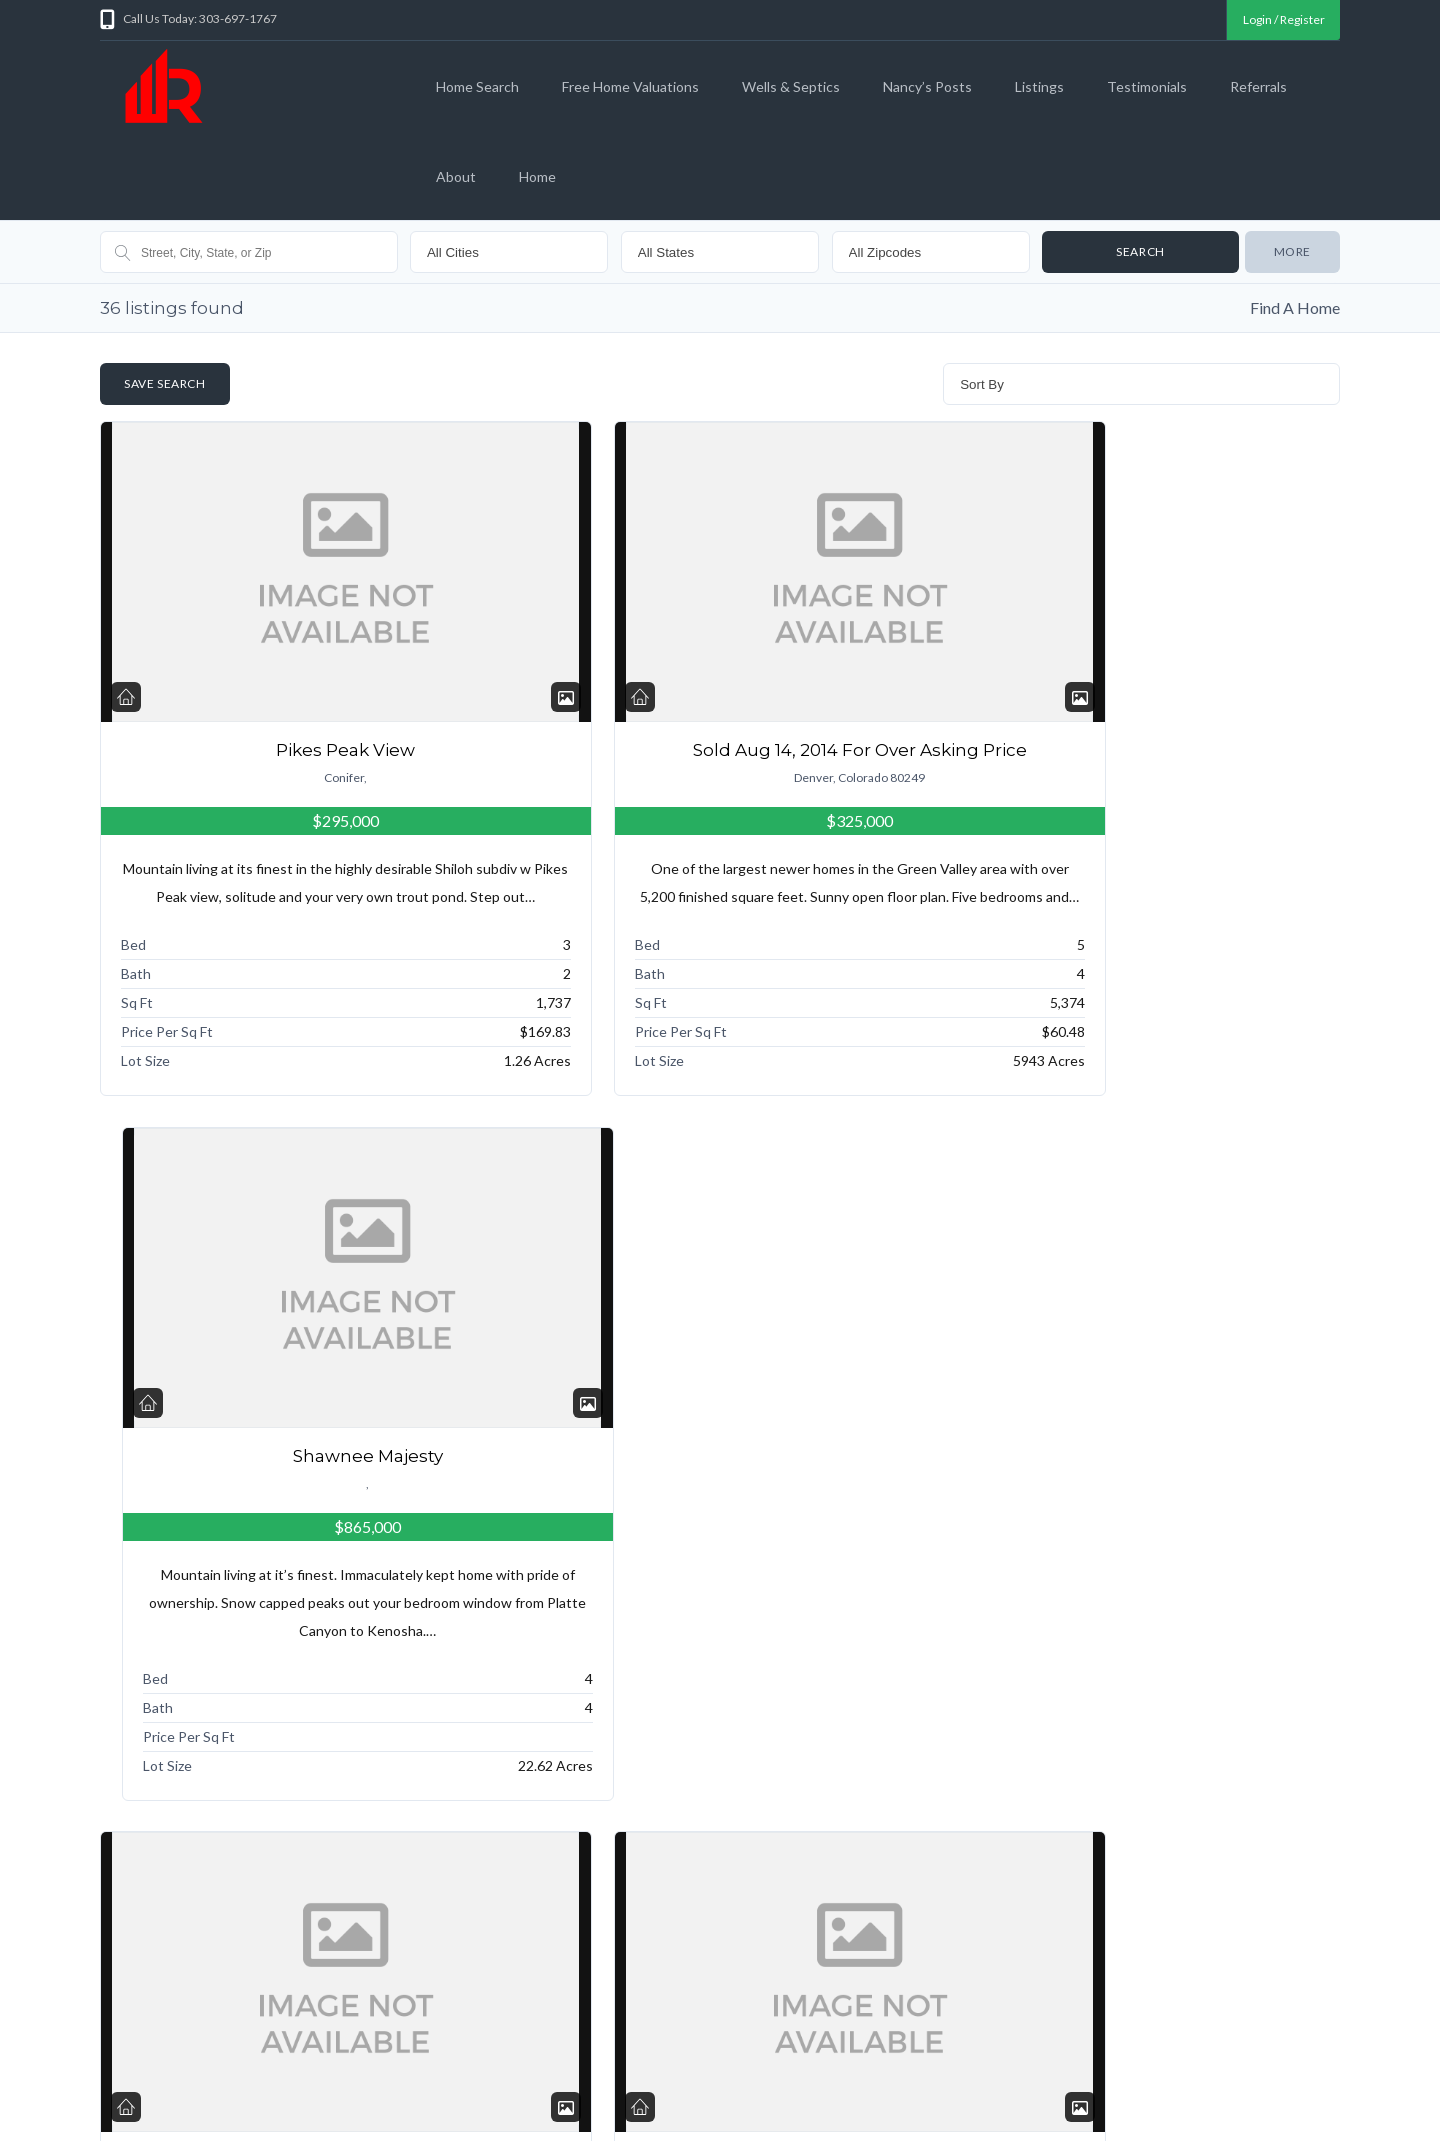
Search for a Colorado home (232, 2078)
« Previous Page (164, 1905)
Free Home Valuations (630, 86)
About (456, 176)
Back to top (1299, 2106)
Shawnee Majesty (1142, 750)
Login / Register (1283, 19)
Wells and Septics (541, 2078)
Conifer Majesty (1142, 1478)
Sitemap (890, 2078)
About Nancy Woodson (997, 2078)
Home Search (477, 86)
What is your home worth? (401, 2078)
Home (537, 176)
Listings (1039, 86)
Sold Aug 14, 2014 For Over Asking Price (720, 750)
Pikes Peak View (298, 750)
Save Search (165, 383)
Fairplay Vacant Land (720, 1478)
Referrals (1258, 86)
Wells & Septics (791, 86)
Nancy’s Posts (927, 86)
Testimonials (1147, 86)
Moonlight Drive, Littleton (298, 1478)
